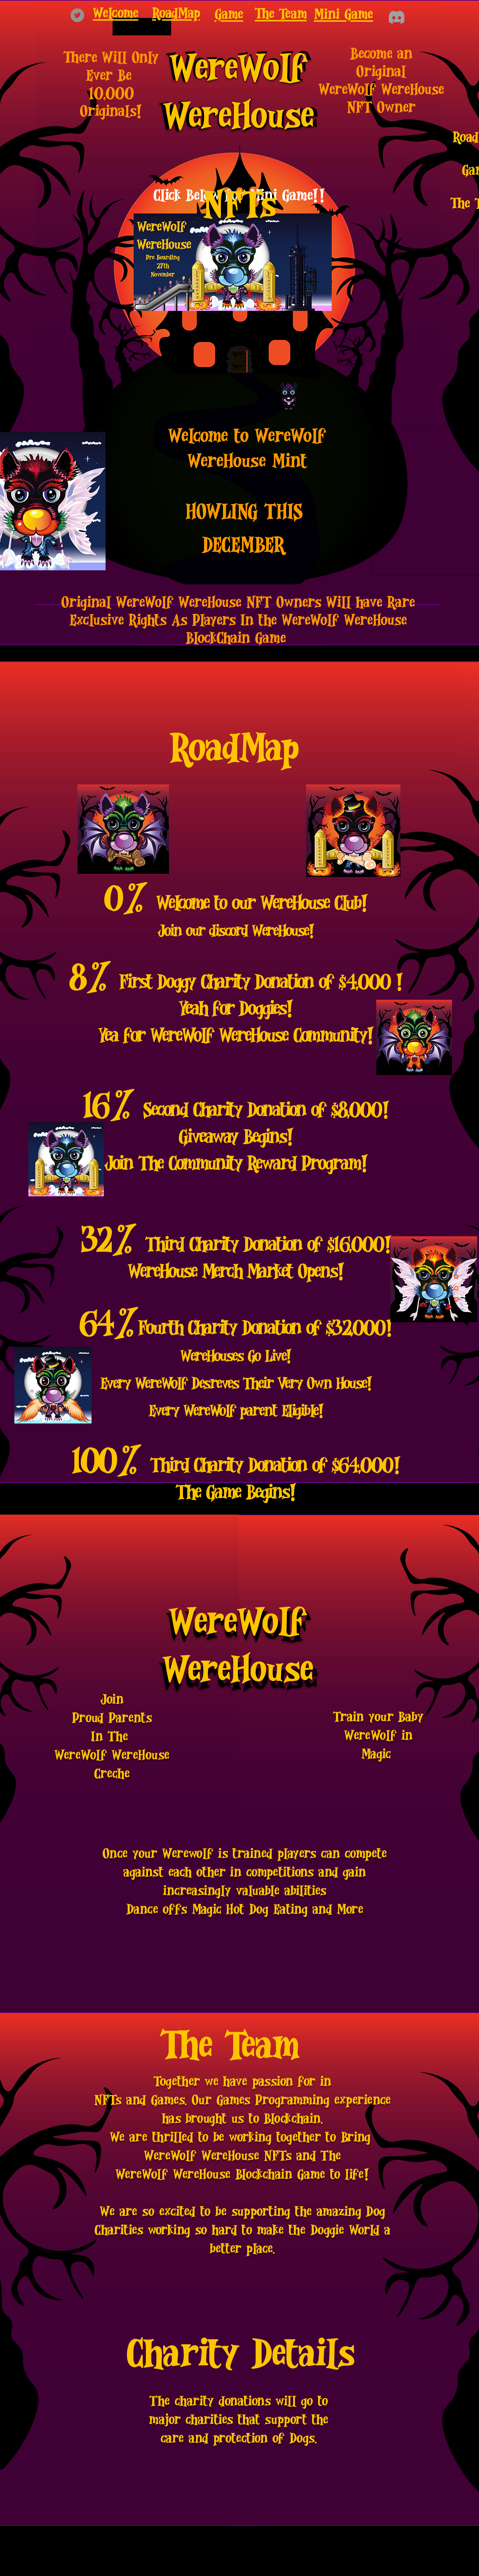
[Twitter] (77, 15)
